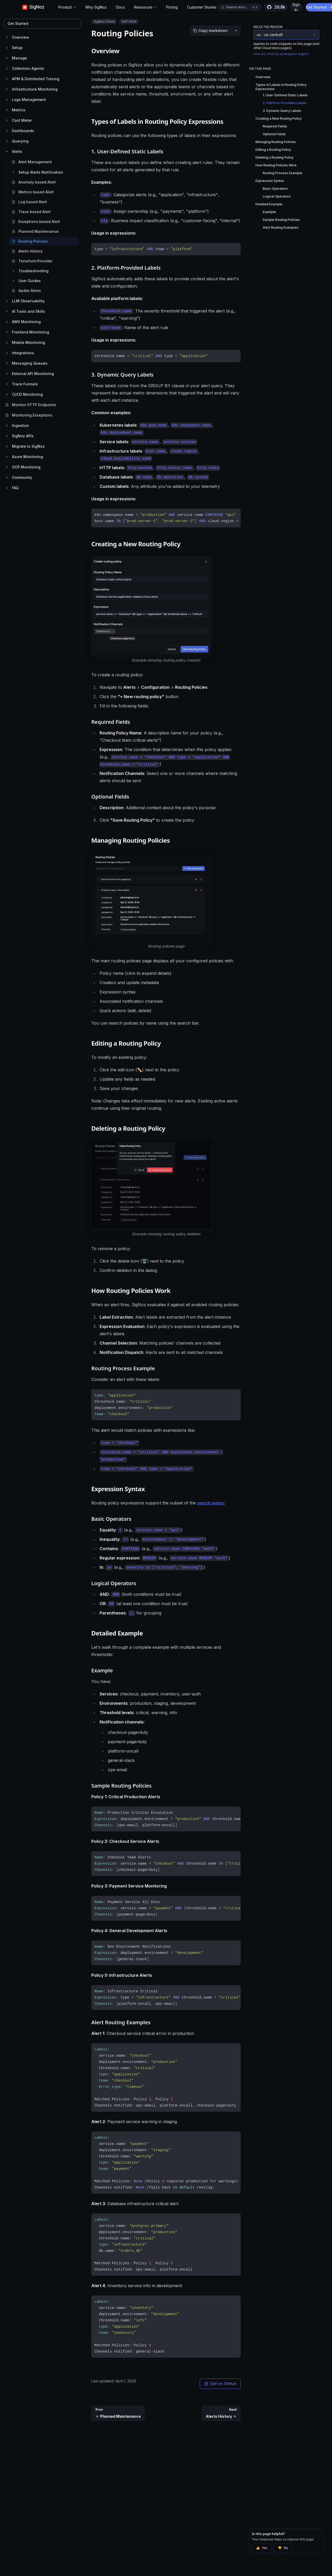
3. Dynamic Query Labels (282, 111)
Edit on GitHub (220, 2383)
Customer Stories (201, 7)
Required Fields (275, 126)
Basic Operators (275, 188)
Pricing (172, 7)
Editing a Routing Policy (273, 150)
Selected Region (267, 27)
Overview (263, 77)
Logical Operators (277, 196)
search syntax (210, 1502)
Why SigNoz (96, 7)
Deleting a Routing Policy (274, 157)
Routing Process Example (282, 173)
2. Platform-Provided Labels (285, 103)
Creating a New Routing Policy (278, 118)
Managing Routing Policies (275, 142)
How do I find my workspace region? (281, 54)
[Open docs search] (240, 7)
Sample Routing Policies (281, 220)
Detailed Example (268, 204)
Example (269, 212)
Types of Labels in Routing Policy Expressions (281, 87)
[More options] (235, 30)
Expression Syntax (269, 181)
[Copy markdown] (210, 30)
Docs (120, 7)
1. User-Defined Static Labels (285, 95)
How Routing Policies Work (276, 165)
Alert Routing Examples (281, 227)
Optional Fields (274, 134)
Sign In (296, 7)
